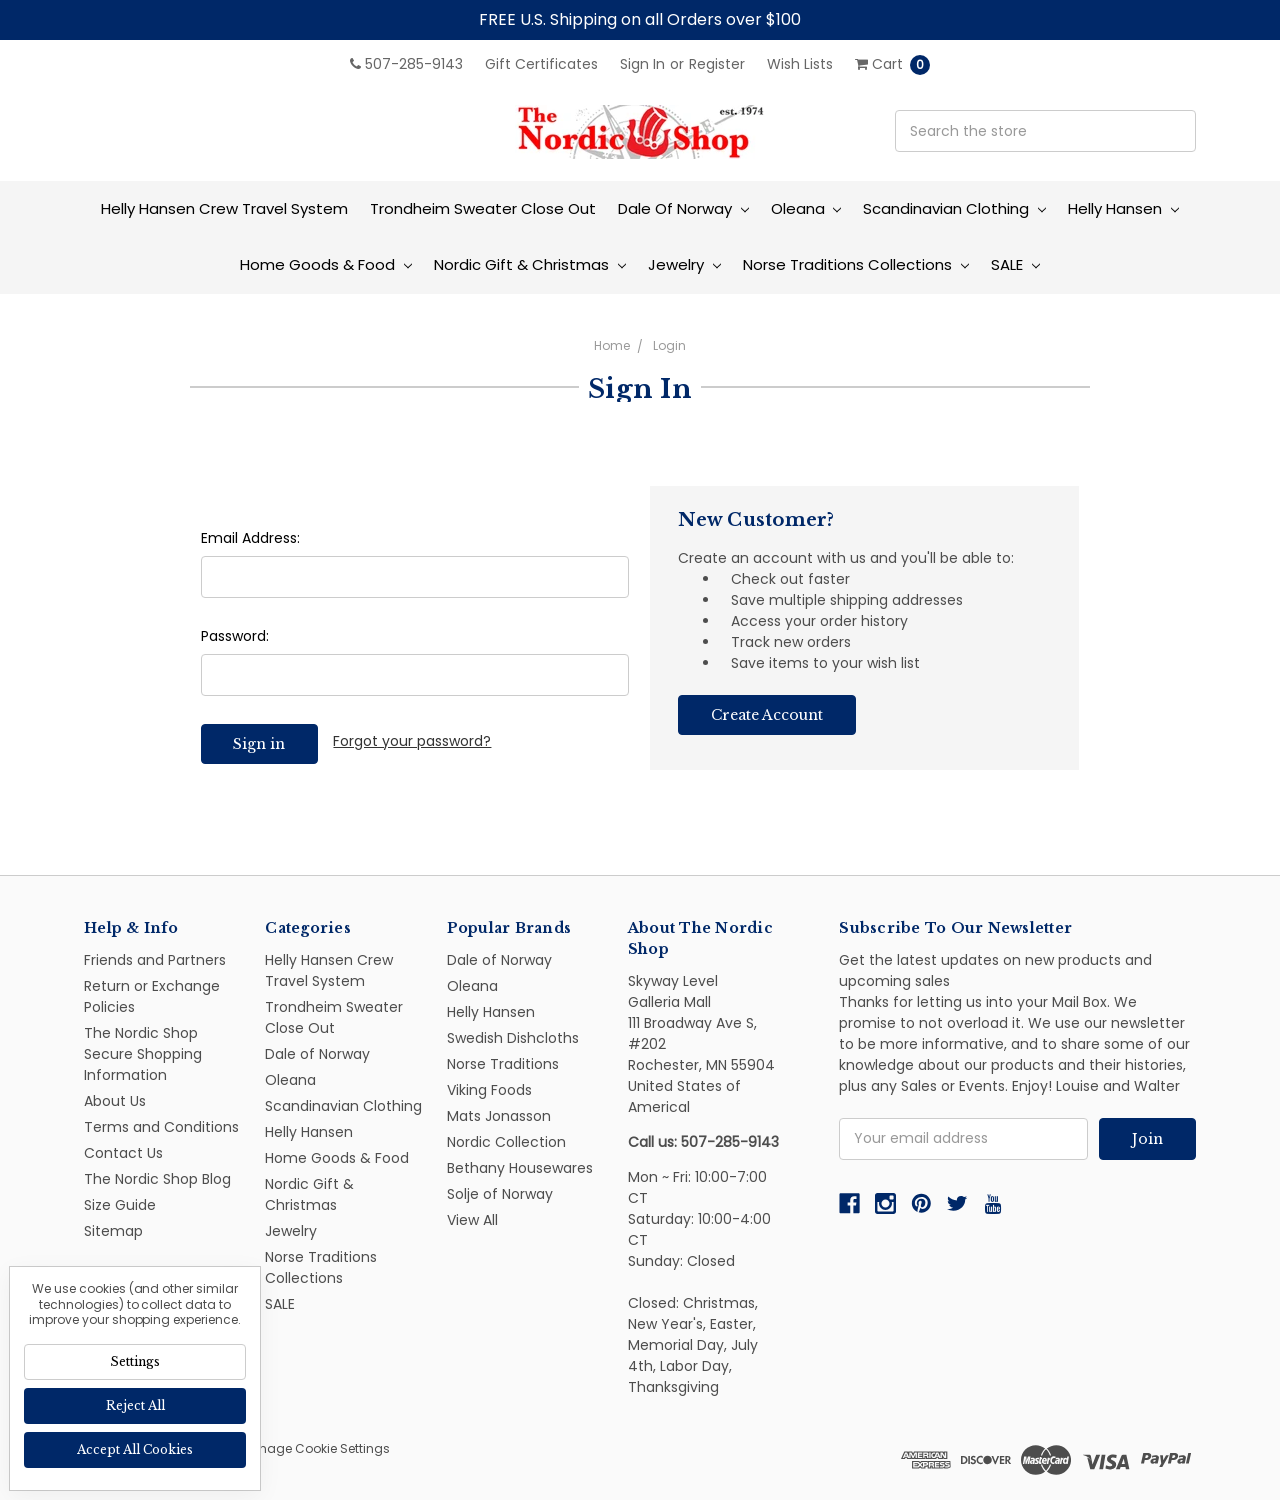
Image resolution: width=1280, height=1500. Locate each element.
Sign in (642, 64)
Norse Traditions (503, 1064)
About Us (115, 1101)
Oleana (806, 208)
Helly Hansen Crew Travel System (224, 208)
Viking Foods (489, 1090)
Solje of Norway (500, 1194)
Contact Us (123, 1153)
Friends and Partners (155, 960)
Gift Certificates (541, 64)
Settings (135, 1361)
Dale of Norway (683, 208)
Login (669, 345)
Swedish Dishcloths (513, 1038)
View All (472, 1220)
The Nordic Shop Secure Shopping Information (143, 1054)
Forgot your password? (412, 741)
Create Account (767, 715)
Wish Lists (800, 64)
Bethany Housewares (520, 1168)
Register (717, 64)
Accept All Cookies (135, 1449)
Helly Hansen (1123, 208)
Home (612, 345)
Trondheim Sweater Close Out (483, 208)
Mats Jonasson (499, 1116)
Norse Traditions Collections (856, 264)
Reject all (135, 1405)
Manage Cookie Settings (315, 1448)
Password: (235, 636)
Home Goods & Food (326, 264)
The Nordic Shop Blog (157, 1179)
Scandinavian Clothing (954, 208)
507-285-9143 (406, 64)
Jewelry (684, 264)
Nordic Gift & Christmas (530, 264)
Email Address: (250, 538)
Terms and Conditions (161, 1127)
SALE (1015, 264)
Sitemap (113, 1231)
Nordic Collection (506, 1142)
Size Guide (120, 1205)
